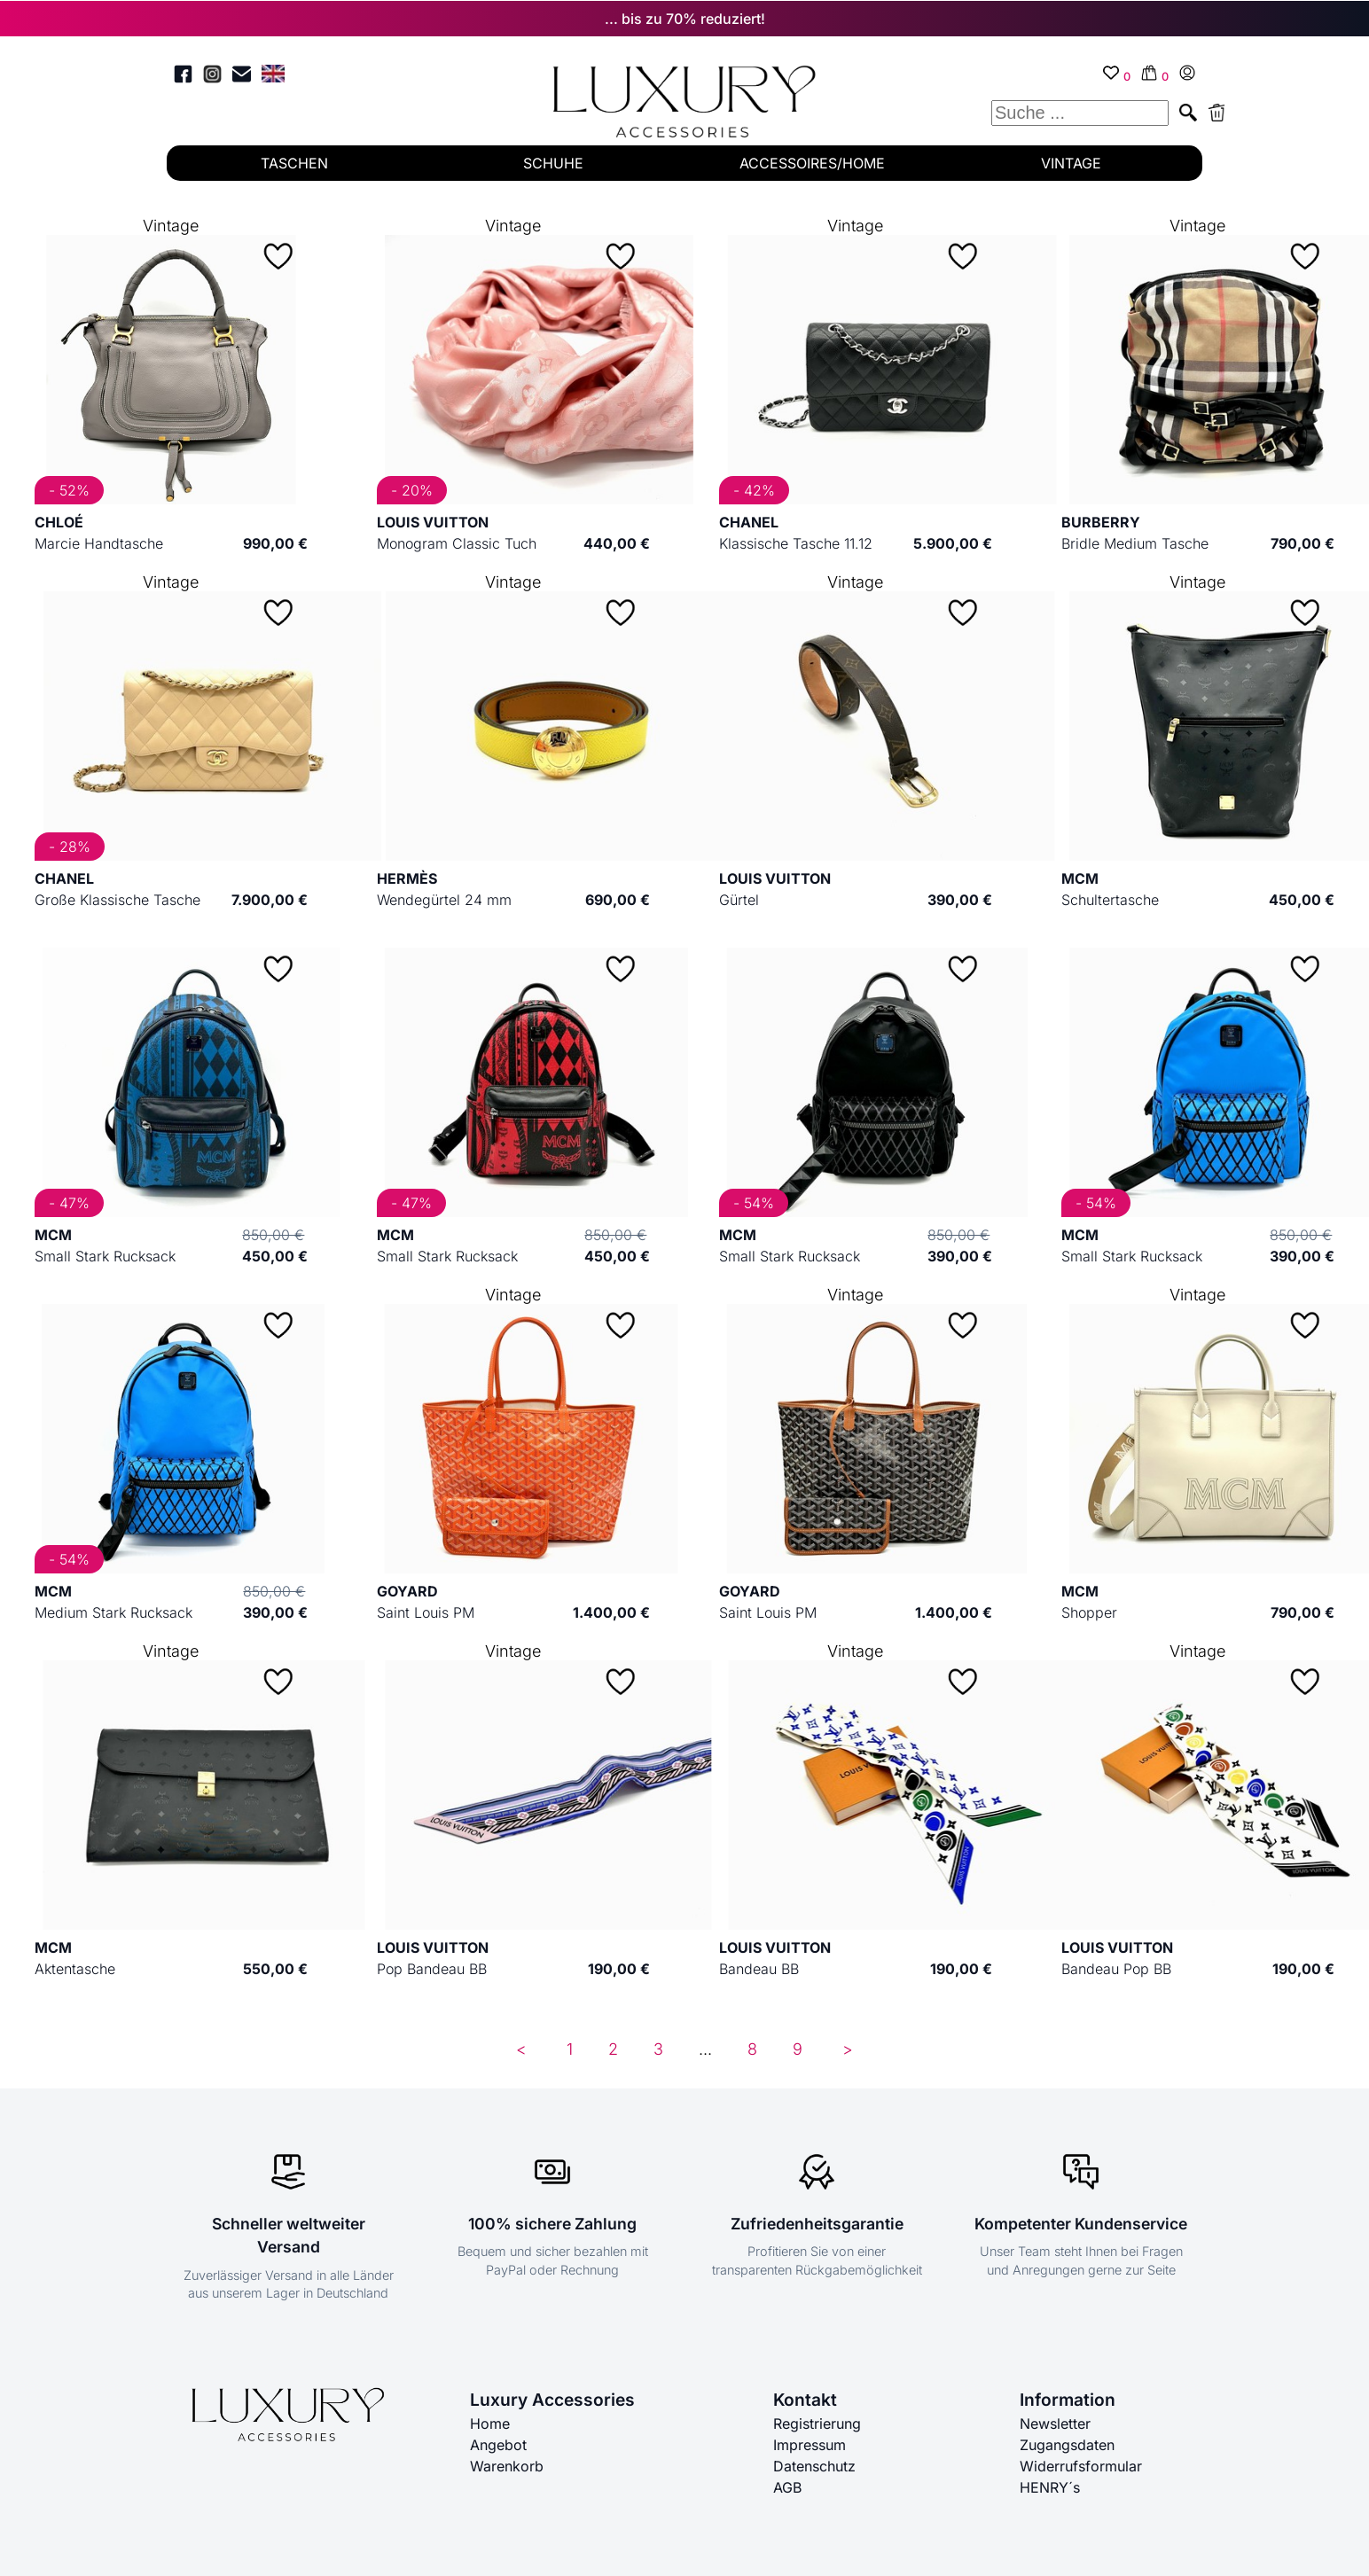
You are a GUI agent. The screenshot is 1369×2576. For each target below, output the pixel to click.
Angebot (498, 2445)
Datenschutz (814, 2466)
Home (490, 2423)
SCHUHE (553, 163)
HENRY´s (1050, 2487)
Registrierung (817, 2423)
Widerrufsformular (1081, 2466)
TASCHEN (294, 163)
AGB (787, 2487)
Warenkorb (507, 2466)
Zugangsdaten (1067, 2445)
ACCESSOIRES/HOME (812, 163)
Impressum (809, 2445)
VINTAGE (1071, 163)
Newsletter (1055, 2423)
